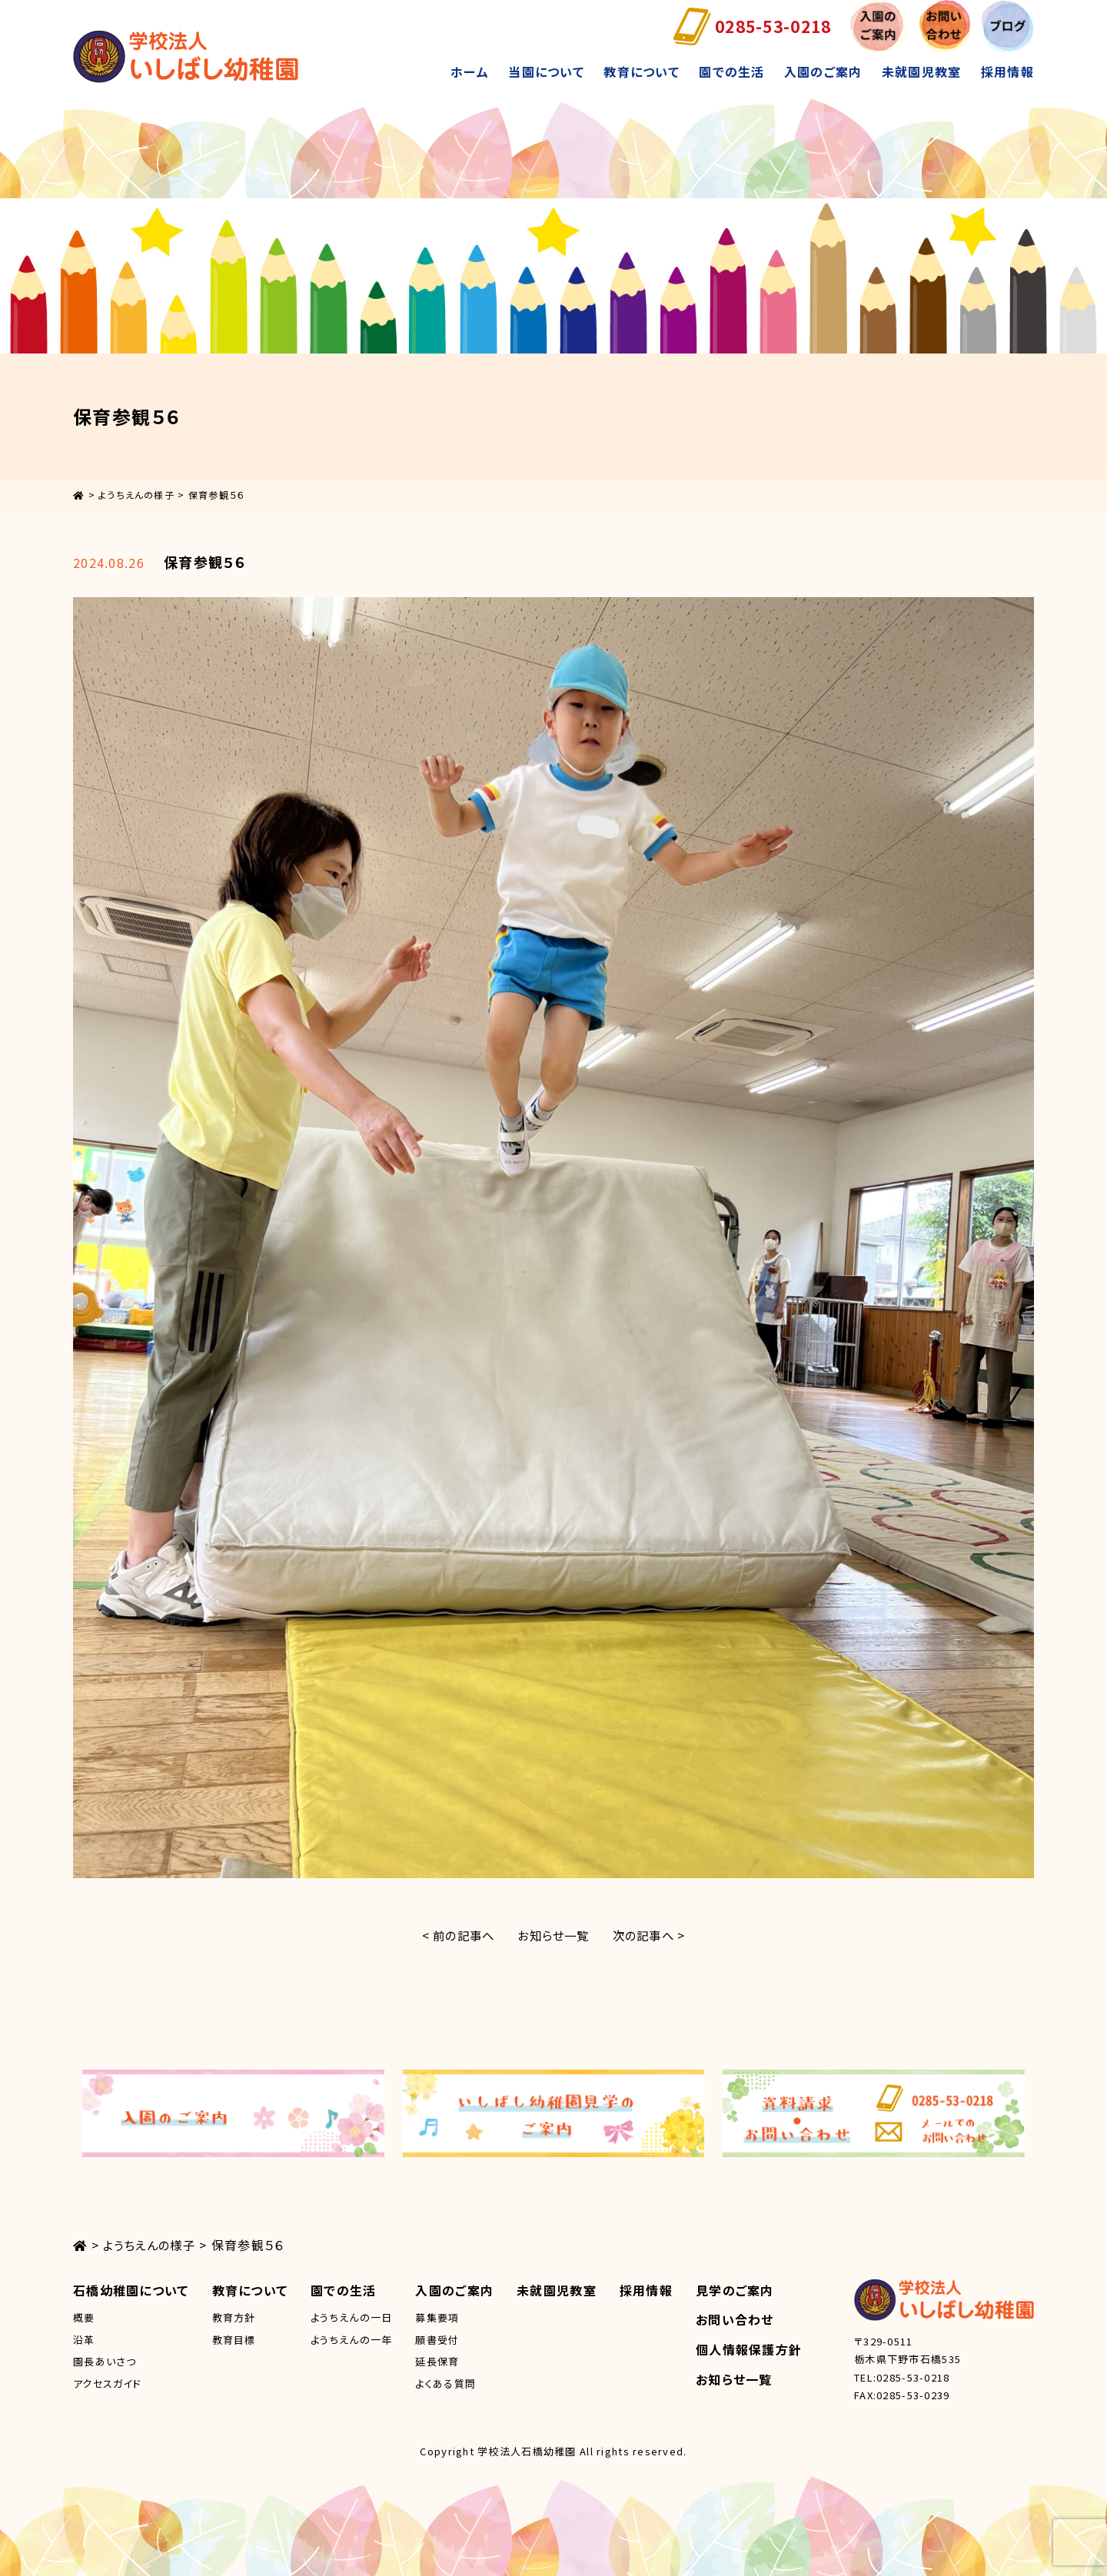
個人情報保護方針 (749, 2349)
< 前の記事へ (453, 1935)
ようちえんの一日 (351, 2317)
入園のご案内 (823, 71)
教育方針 (234, 2317)
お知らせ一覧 (553, 1935)
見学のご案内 (735, 2290)
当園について (546, 71)
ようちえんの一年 (351, 2339)
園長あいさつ (105, 2361)
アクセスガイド (107, 2383)
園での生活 (731, 71)
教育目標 (234, 2339)
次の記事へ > (654, 1935)
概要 (84, 2317)
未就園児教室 (922, 71)
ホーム (469, 71)
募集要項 (437, 2317)
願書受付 (437, 2339)
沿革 (84, 2339)
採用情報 (1007, 71)
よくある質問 (445, 2383)
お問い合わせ (735, 2319)
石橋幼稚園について (131, 2290)
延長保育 (437, 2361)
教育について (641, 71)
